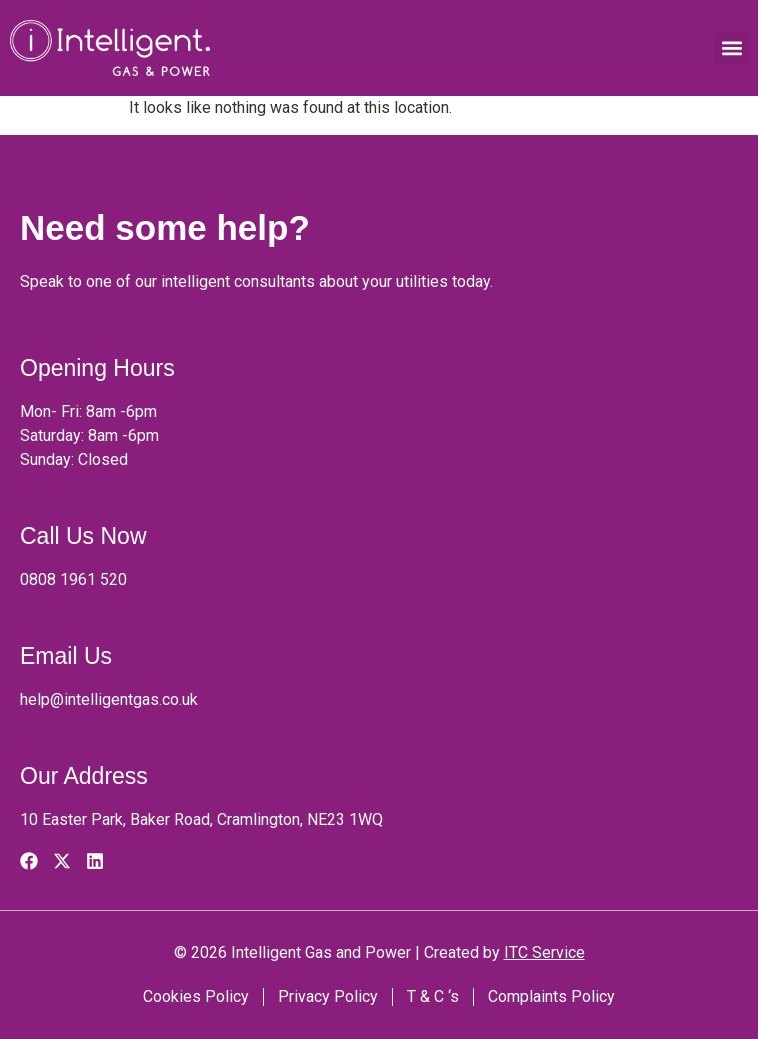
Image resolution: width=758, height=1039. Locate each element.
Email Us (66, 656)
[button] (731, 48)
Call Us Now (83, 536)
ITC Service (544, 952)
